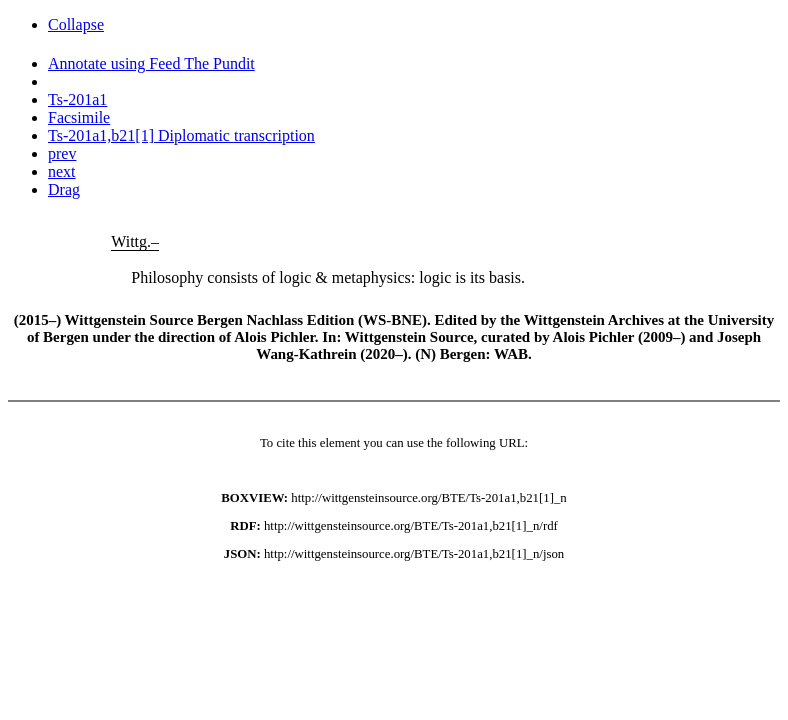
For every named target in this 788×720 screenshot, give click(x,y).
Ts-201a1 (77, 99)
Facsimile (79, 117)
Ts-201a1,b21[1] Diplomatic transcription (181, 135)
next (62, 171)
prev (62, 153)
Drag (64, 189)
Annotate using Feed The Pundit (151, 63)
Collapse (76, 24)
